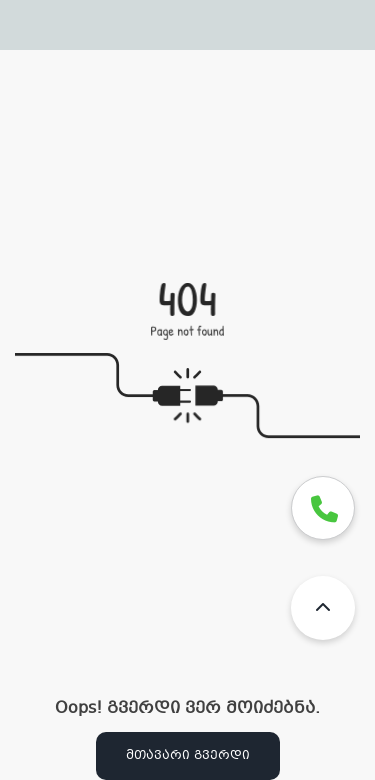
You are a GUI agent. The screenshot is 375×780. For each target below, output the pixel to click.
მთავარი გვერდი (188, 756)
